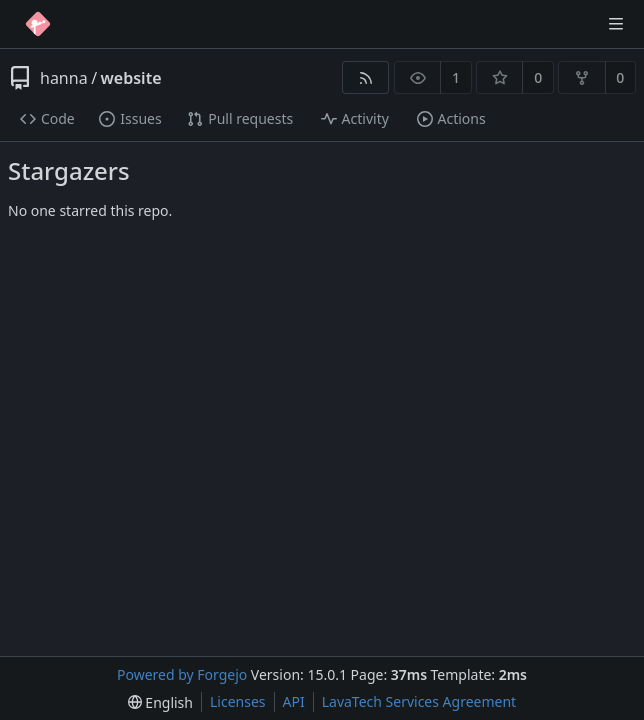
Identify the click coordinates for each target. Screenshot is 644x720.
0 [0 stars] (538, 77)
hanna (64, 78)
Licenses (238, 701)
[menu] (160, 702)
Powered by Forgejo (182, 674)
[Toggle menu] (616, 24)
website (131, 78)
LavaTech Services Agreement (419, 701)
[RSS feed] (365, 77)
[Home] (38, 24)
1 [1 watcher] (456, 77)
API (294, 701)
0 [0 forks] (620, 77)
